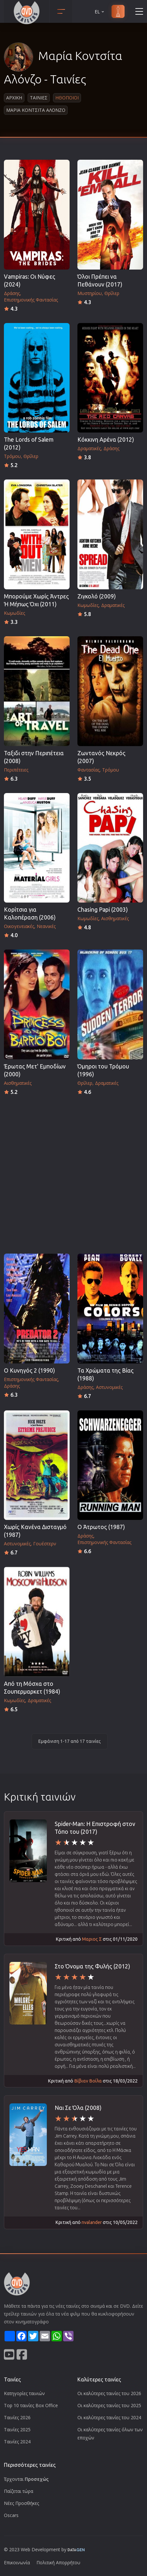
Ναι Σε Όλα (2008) (78, 2108)
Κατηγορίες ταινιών (24, 2393)
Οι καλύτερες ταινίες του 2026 (109, 2393)
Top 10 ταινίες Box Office (31, 2405)
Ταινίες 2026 (17, 2417)
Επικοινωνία (17, 2562)
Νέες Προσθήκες (21, 2503)
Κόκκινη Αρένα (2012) (105, 439)
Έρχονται (26, 2479)
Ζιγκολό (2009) (96, 596)
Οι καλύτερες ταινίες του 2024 (109, 2417)
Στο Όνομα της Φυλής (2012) (92, 1966)
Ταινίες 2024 (17, 2441)
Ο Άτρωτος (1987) (101, 1527)
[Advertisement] (73, 1173)
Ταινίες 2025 (17, 2429)
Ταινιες (38, 98)
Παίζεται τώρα (18, 2491)
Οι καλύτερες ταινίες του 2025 (109, 2405)
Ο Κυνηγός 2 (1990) (29, 1370)
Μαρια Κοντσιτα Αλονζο (35, 110)
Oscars (11, 2515)
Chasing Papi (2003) (102, 909)
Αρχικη (14, 98)
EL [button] (100, 11)
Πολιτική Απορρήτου (58, 2562)
